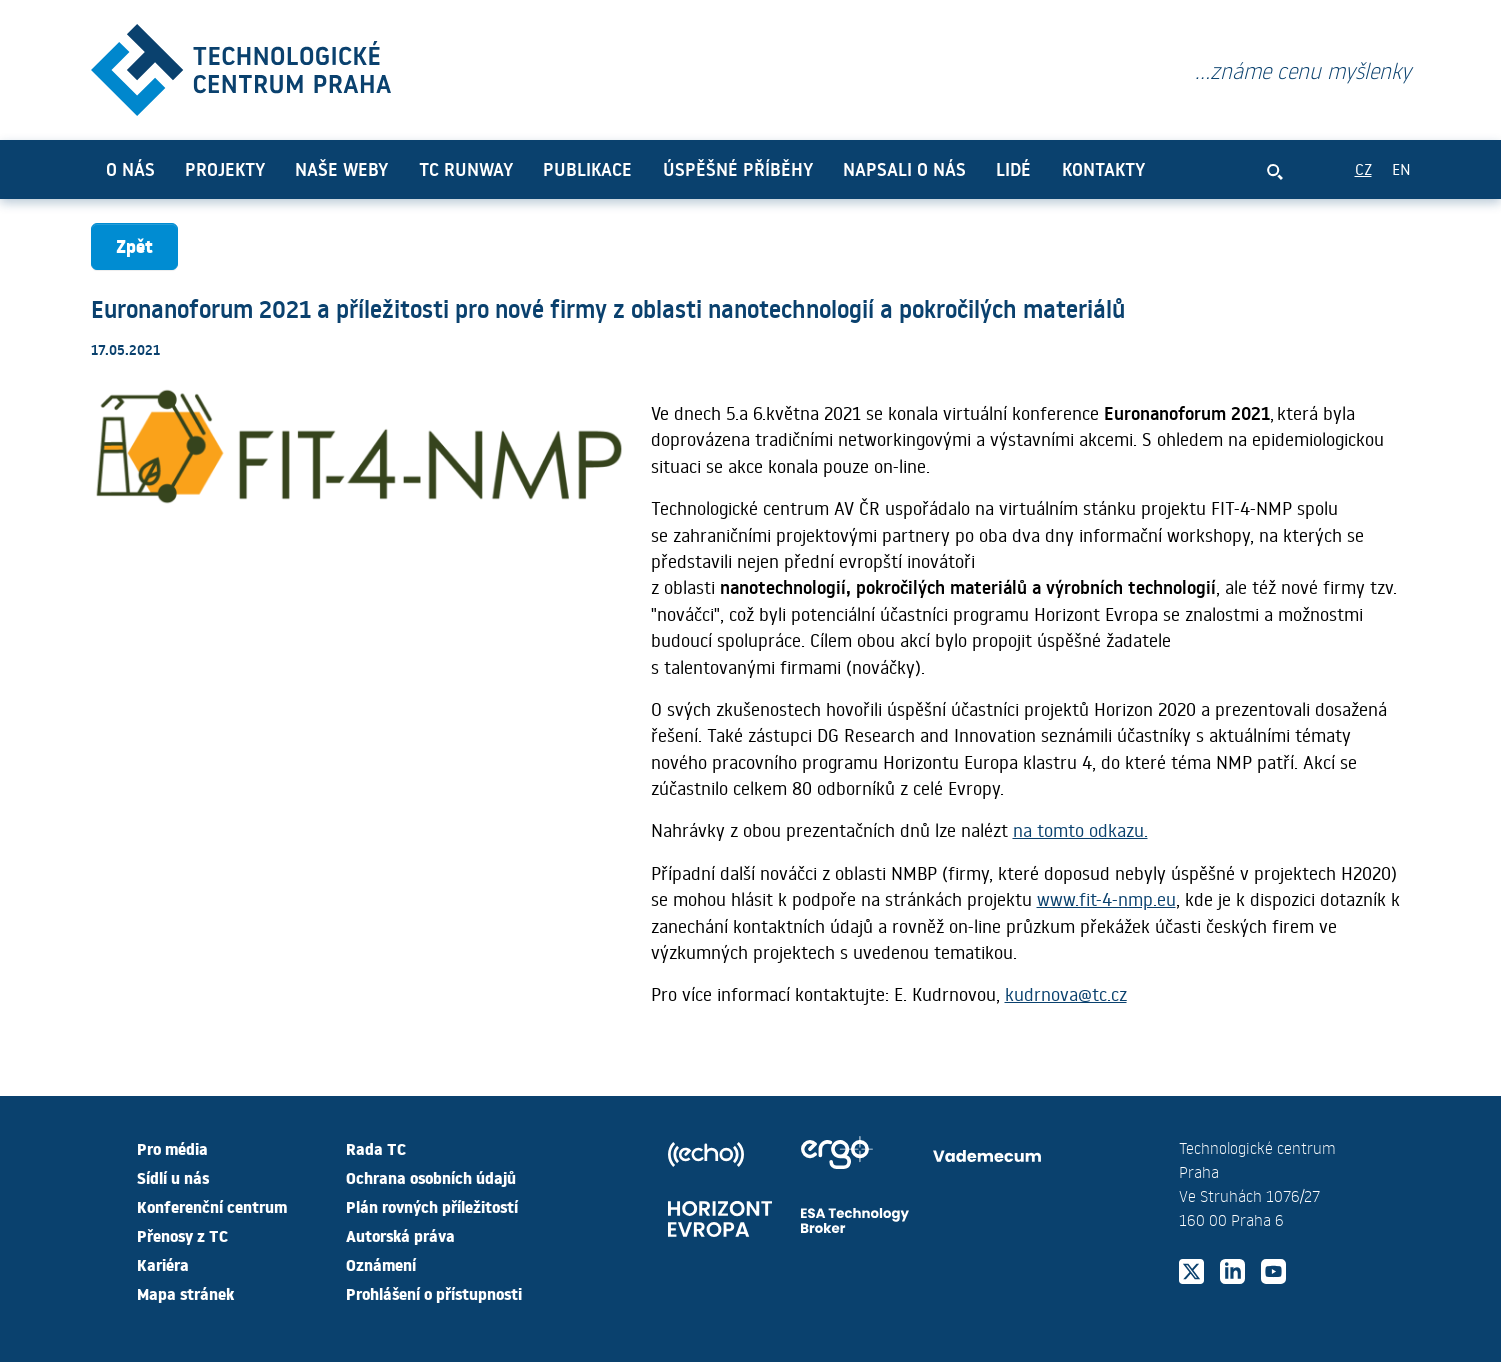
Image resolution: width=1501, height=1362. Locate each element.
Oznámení (381, 1264)
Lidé (1013, 169)
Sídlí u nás (173, 1177)
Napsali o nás (904, 169)
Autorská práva (400, 1235)
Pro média (172, 1148)
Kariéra (163, 1264)
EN (1401, 168)
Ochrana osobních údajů (431, 1177)
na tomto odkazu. (1080, 830)
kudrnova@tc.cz (1066, 994)
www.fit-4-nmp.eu (1106, 899)
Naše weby (341, 169)
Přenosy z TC (182, 1235)
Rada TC (376, 1148)
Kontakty (1103, 169)
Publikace (587, 169)
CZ (1363, 168)
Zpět (134, 245)
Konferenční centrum (212, 1206)
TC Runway (466, 169)
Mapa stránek (185, 1293)
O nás (130, 169)
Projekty (225, 169)
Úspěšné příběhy (738, 169)
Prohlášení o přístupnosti (434, 1293)
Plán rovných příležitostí (432, 1206)
